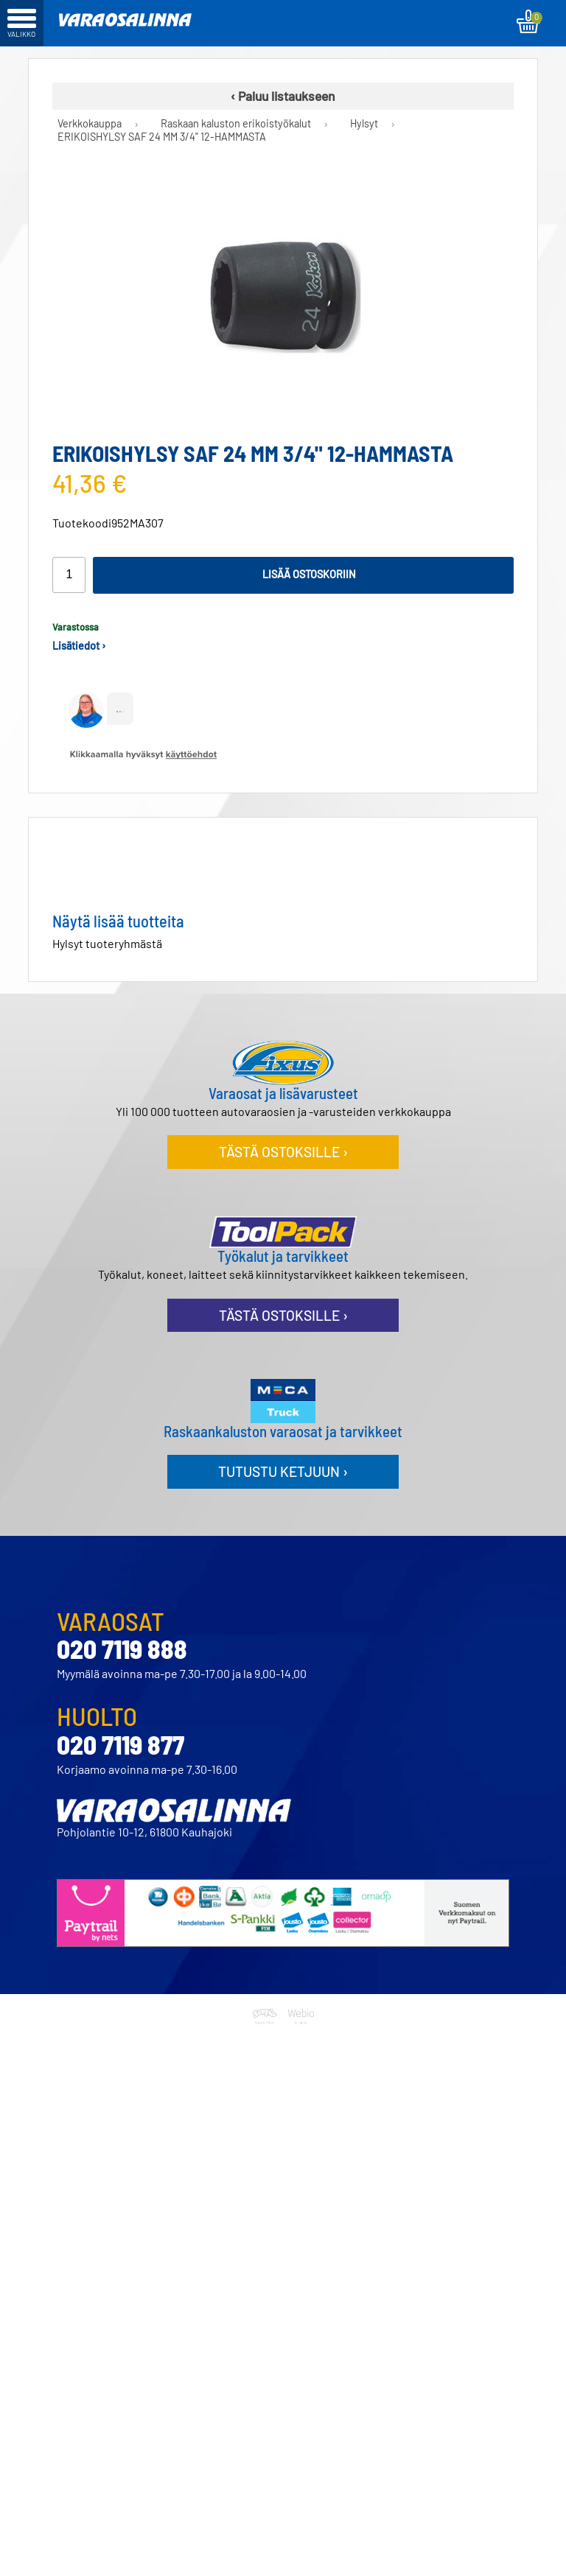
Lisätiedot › (79, 645)
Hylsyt (364, 124)
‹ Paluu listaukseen (283, 96)
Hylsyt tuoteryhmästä (107, 943)
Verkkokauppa (89, 124)
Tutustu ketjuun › (283, 1471)
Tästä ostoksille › (283, 1151)
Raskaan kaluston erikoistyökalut (236, 124)
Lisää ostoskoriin (309, 574)
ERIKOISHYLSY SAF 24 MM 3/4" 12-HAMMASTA (161, 137)
